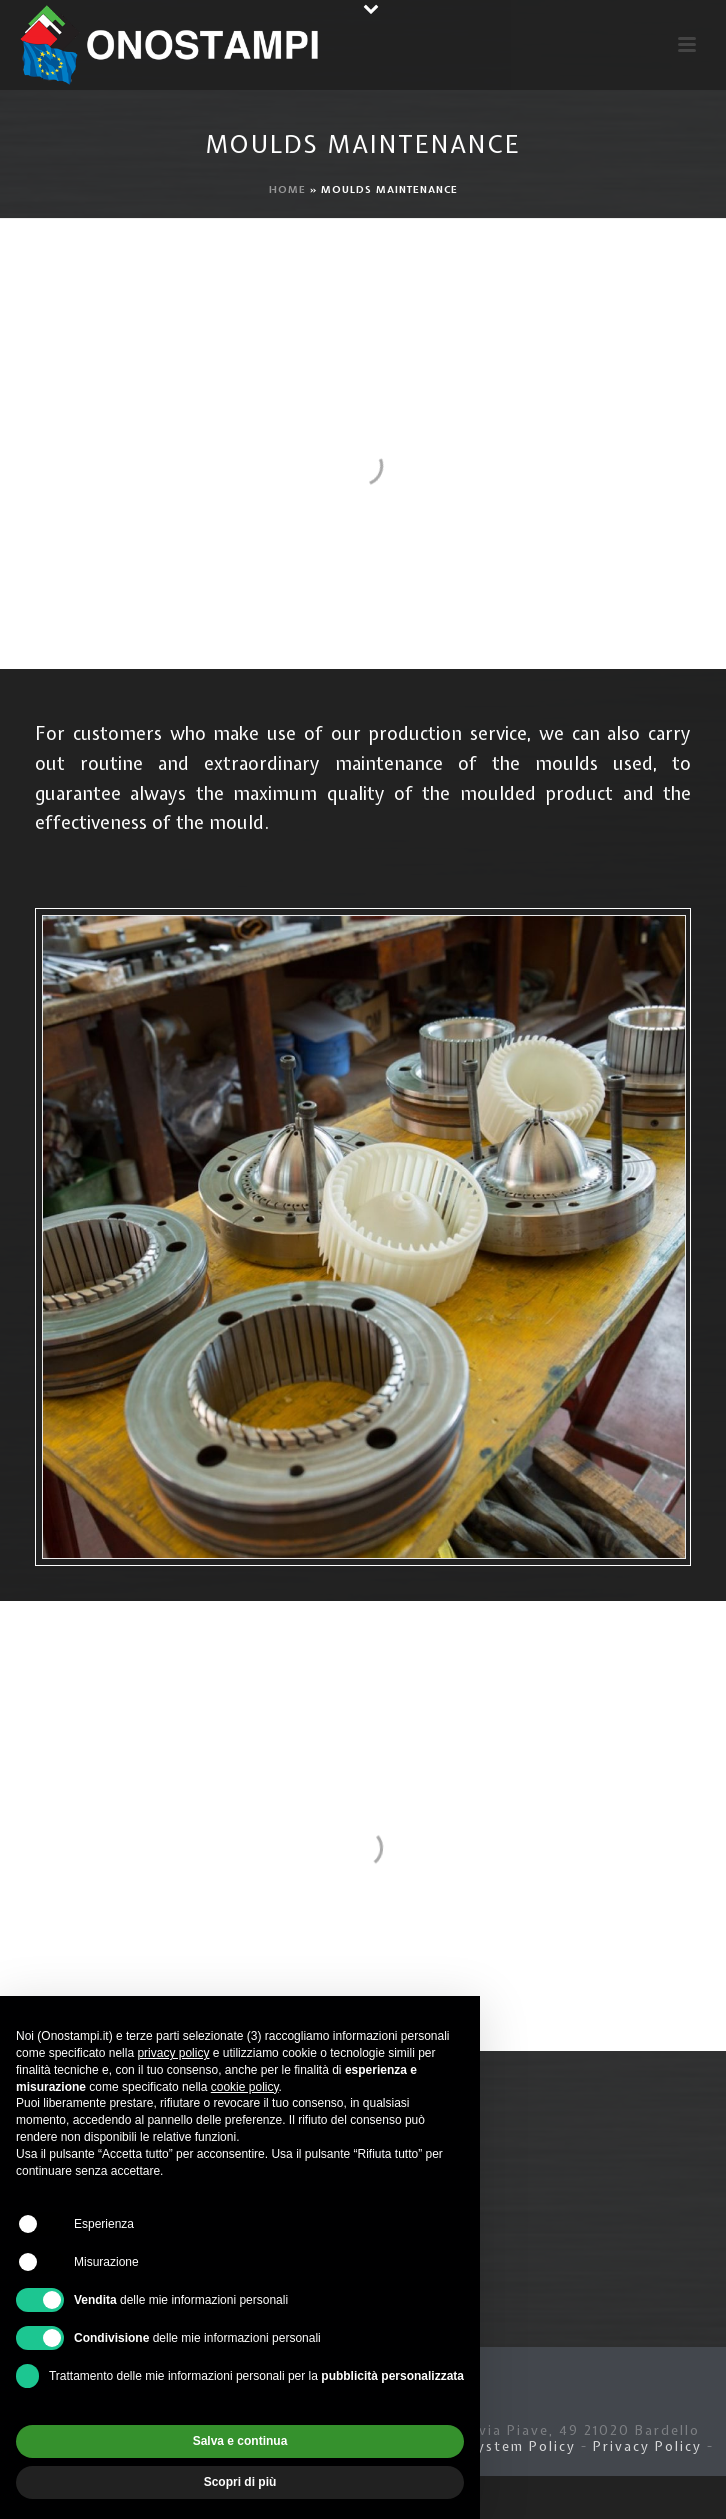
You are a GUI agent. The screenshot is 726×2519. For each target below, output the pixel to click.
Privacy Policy (647, 2446)
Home (287, 189)
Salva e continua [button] (240, 2441)
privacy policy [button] (173, 2053)
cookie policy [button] (245, 2087)
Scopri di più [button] (240, 2482)
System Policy (522, 2446)
